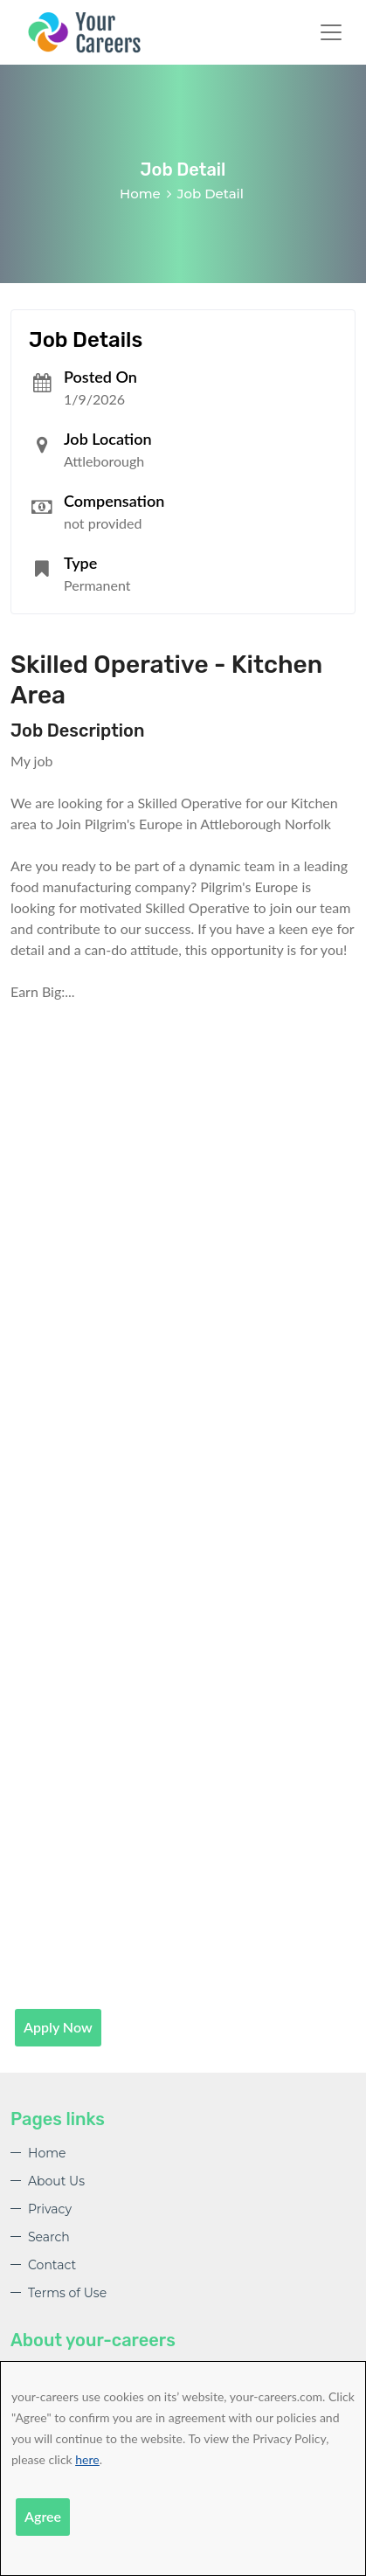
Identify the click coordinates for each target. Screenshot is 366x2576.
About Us (56, 2181)
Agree (42, 2516)
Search (49, 2237)
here (87, 2459)
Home (140, 193)
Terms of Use (67, 2293)
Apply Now (58, 2027)
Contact (52, 2265)
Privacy (50, 2209)
